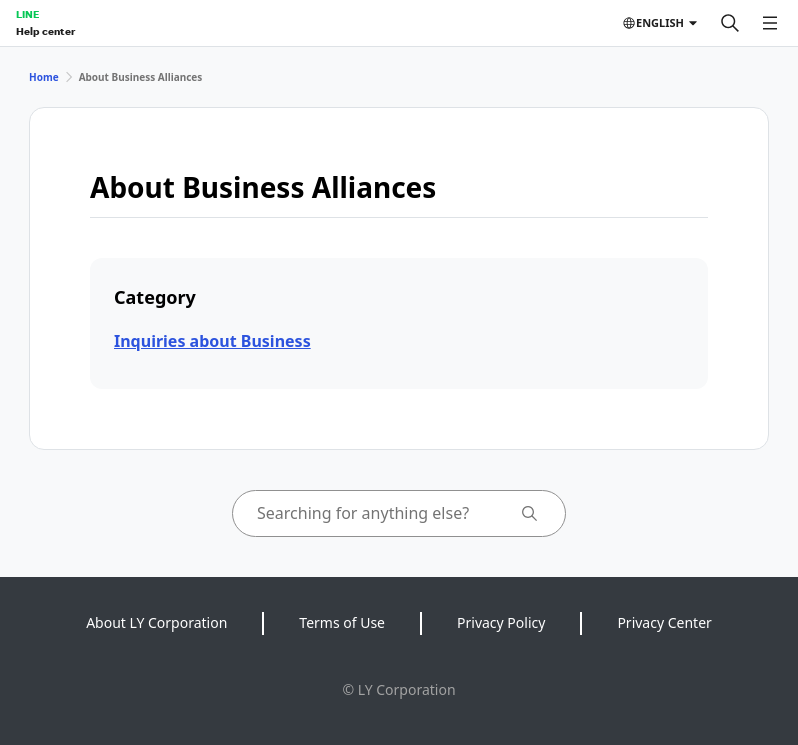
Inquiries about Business (212, 341)
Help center (45, 31)
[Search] (730, 23)
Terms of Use (342, 622)
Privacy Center (664, 622)
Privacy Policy (501, 622)
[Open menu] (770, 23)
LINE (27, 14)
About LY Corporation (156, 622)
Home (44, 77)
